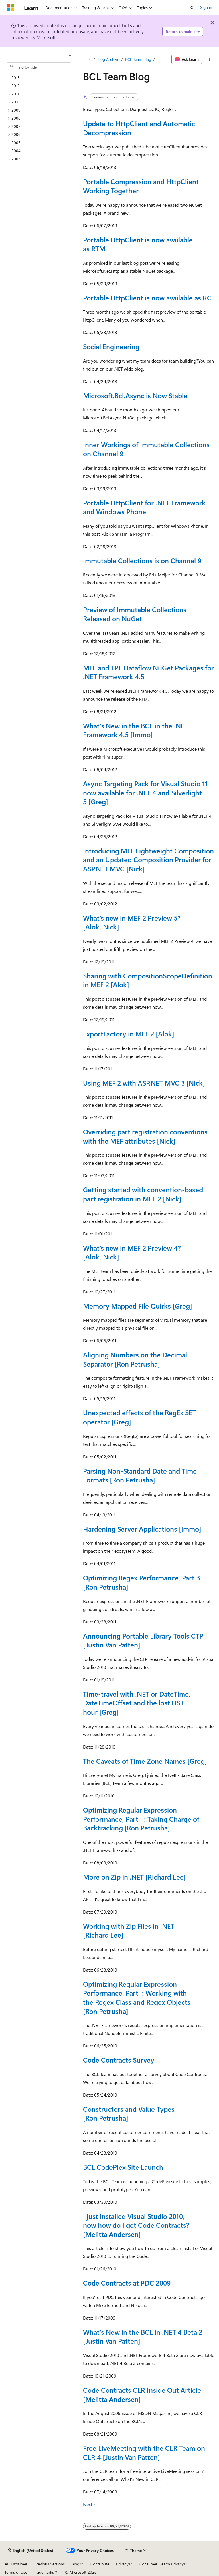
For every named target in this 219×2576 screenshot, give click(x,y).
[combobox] (39, 66)
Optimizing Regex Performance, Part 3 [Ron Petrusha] (141, 1582)
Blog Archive (108, 59)
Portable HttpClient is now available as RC (147, 297)
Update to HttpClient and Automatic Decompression (139, 128)
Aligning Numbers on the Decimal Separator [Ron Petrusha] (135, 1359)
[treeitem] (41, 78)
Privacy (122, 2564)
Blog (75, 2564)
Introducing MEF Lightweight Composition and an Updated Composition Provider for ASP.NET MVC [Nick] (148, 859)
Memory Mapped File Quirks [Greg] (137, 1305)
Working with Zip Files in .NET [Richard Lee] (128, 1930)
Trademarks (44, 2572)
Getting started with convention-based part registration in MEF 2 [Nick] (143, 1194)
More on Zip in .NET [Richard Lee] (134, 1876)
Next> (89, 2504)
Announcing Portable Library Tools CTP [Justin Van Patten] (143, 1640)
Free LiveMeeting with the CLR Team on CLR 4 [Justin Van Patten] (144, 2452)
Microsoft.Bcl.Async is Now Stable (135, 395)
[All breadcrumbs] (88, 59)
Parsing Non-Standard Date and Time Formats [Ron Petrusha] (140, 1475)
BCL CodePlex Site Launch (123, 2166)
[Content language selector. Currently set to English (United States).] (31, 2550)
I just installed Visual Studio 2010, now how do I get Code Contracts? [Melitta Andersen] (136, 2225)
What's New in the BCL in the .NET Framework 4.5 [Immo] (135, 730)
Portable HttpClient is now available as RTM (138, 244)
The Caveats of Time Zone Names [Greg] (145, 1760)
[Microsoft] (10, 7)
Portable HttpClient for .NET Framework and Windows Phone (144, 507)
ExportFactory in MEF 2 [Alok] (128, 1033)
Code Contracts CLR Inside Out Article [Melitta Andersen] (142, 2394)
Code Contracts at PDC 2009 (127, 2282)
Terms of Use (16, 2572)
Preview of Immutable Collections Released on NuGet (134, 614)
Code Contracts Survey (118, 2059)
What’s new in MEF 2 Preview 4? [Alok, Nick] (132, 1252)
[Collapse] (70, 55)
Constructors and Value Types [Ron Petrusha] (129, 2113)
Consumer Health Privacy (161, 2564)
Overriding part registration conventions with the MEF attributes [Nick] (145, 1136)
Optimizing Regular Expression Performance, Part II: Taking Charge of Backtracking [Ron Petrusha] (141, 1818)
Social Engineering (111, 346)
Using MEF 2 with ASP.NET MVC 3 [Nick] (144, 1082)
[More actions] (209, 59)
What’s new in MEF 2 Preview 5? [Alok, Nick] (132, 922)
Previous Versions (49, 2564)
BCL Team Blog (138, 59)
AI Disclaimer (16, 2564)
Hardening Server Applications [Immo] (142, 1528)
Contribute (99, 2564)
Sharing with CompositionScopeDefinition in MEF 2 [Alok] (147, 980)
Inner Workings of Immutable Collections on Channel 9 (146, 449)
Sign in (206, 7)
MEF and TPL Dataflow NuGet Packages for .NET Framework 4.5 (148, 672)
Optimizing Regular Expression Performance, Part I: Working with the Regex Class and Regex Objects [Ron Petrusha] (136, 1997)
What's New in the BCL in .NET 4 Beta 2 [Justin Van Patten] (142, 2336)
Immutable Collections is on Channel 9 (142, 560)
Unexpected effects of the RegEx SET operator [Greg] (139, 1417)
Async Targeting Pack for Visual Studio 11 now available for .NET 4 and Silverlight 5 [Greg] (145, 792)
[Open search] (192, 8)
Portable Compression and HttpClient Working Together (141, 186)
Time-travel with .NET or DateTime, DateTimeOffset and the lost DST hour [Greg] (136, 1702)
